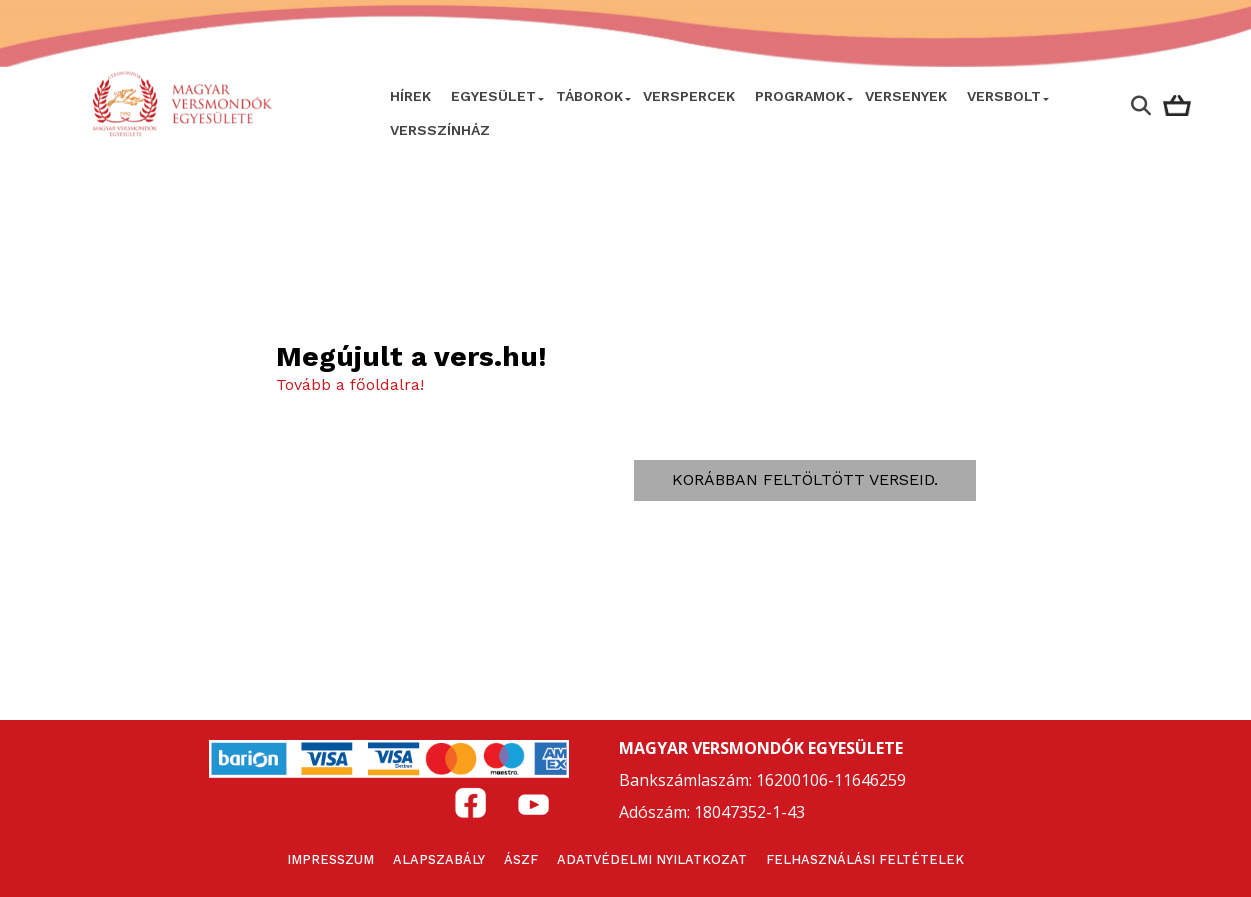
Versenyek (906, 96)
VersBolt (1004, 96)
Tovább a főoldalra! (350, 384)
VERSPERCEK (689, 96)
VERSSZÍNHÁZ (440, 130)
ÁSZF (521, 859)
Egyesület (493, 96)
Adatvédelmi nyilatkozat (652, 859)
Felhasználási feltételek (865, 859)
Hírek (410, 96)
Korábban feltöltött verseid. (805, 479)
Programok (800, 96)
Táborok (589, 96)
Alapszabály (439, 859)
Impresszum (330, 859)
